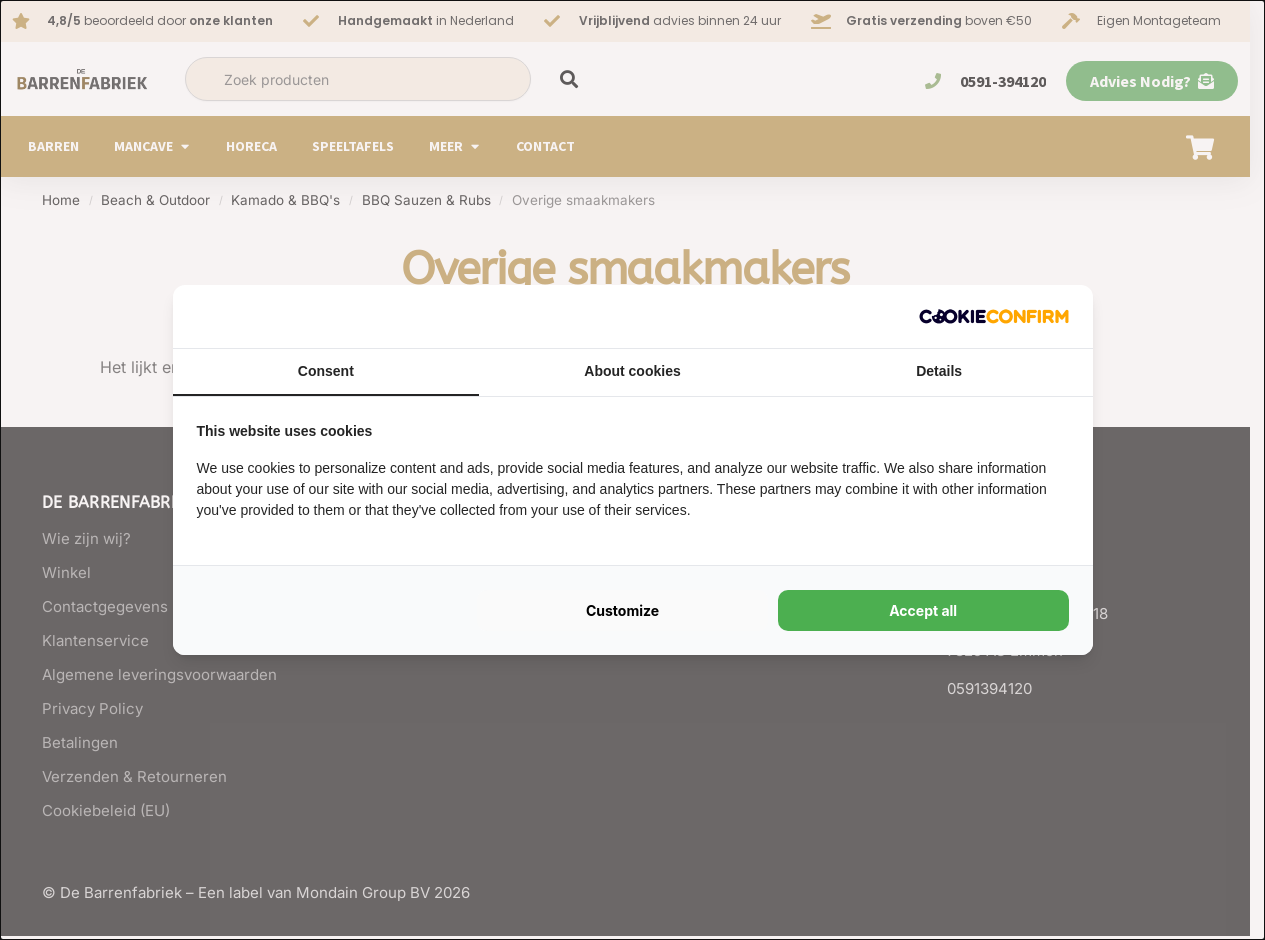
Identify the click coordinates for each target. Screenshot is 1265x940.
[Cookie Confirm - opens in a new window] (994, 316)
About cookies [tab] (632, 371)
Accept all (923, 610)
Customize (622, 610)
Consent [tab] (326, 371)
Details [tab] (939, 371)
